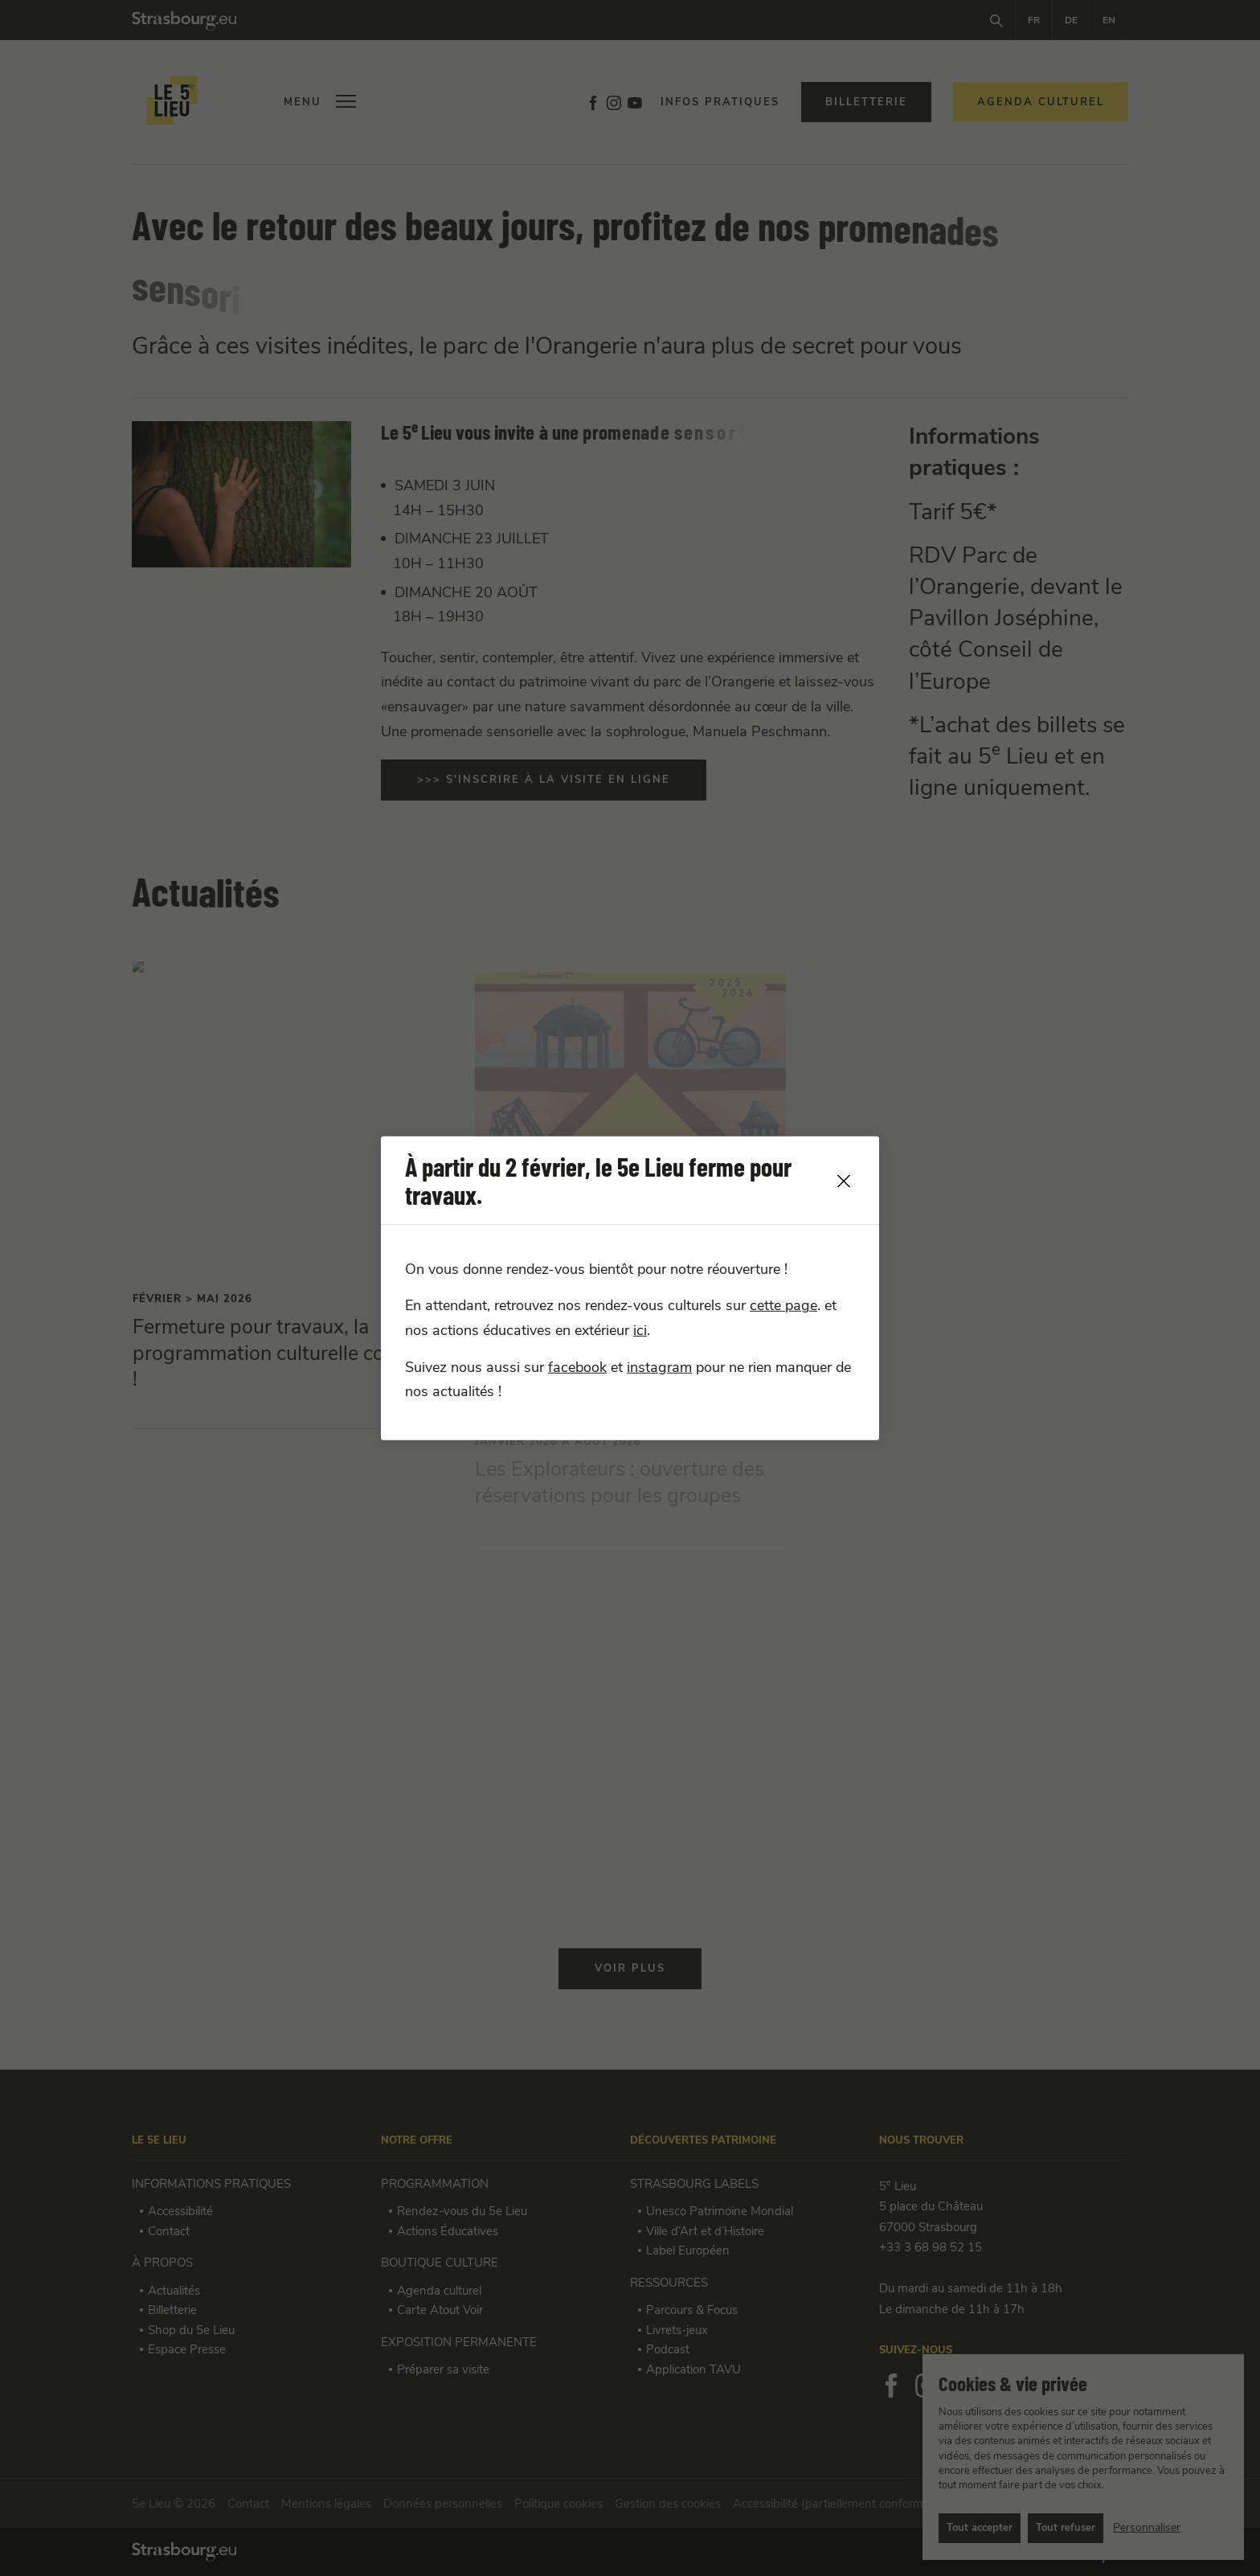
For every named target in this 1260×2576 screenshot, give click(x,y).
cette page (783, 1306)
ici (640, 1330)
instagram (659, 1367)
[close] (843, 1181)
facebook (577, 1367)
